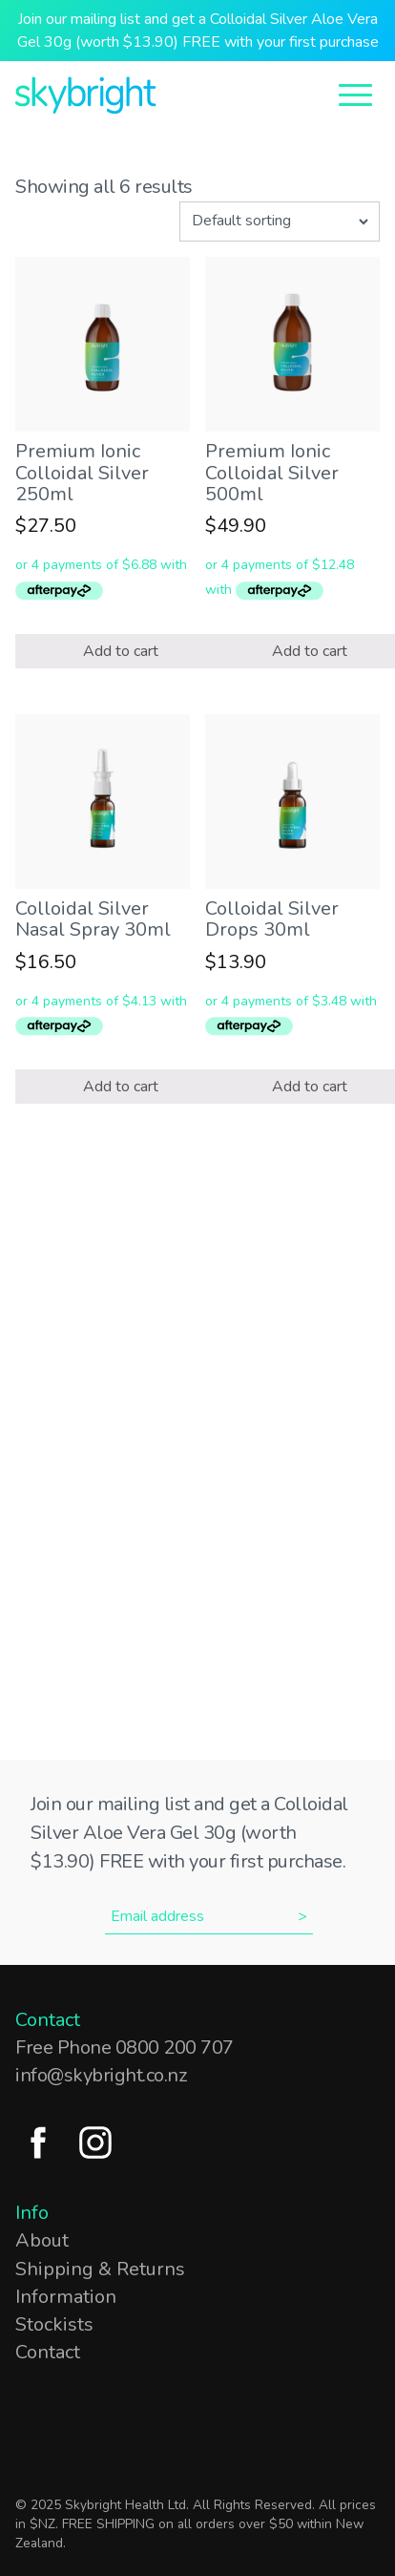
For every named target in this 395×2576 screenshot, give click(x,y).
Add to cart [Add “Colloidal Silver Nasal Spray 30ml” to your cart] (120, 1086)
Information (65, 2297)
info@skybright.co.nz (100, 2075)
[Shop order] (279, 221)
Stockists (54, 2324)
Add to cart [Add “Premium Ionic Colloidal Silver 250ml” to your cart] (120, 651)
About (42, 2240)
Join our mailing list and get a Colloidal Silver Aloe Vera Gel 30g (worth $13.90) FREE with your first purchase (198, 31)
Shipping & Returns (100, 2269)
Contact (47, 2352)
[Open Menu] (355, 93)
